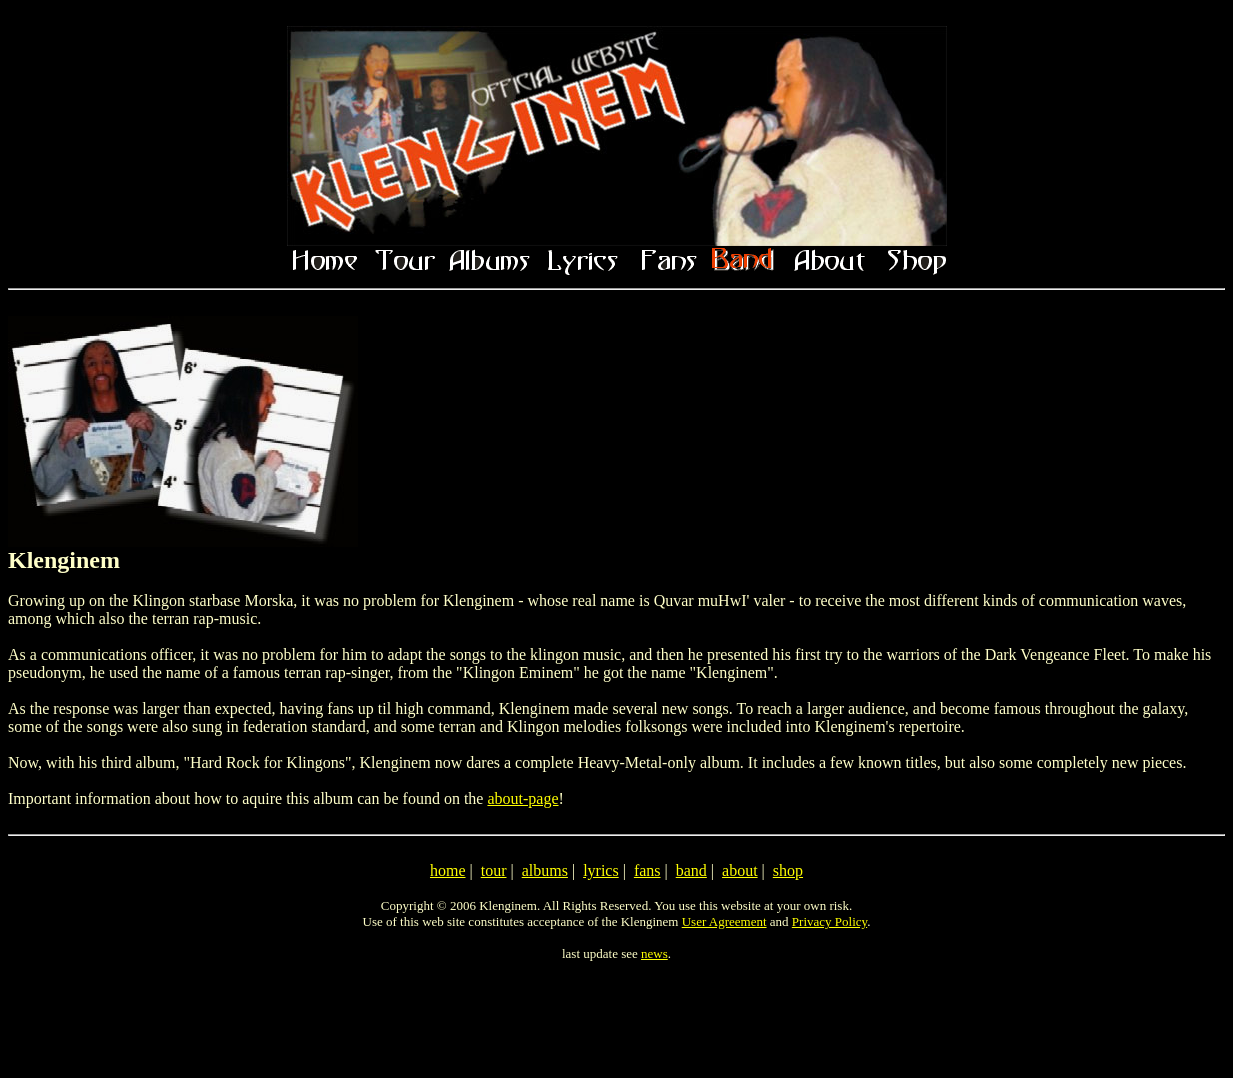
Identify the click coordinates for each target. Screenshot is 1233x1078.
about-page (522, 798)
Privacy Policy (829, 921)
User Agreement (724, 921)
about (740, 870)
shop (788, 870)
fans (647, 870)
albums (545, 870)
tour (494, 870)
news (654, 953)
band (691, 870)
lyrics (601, 870)
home (448, 870)
